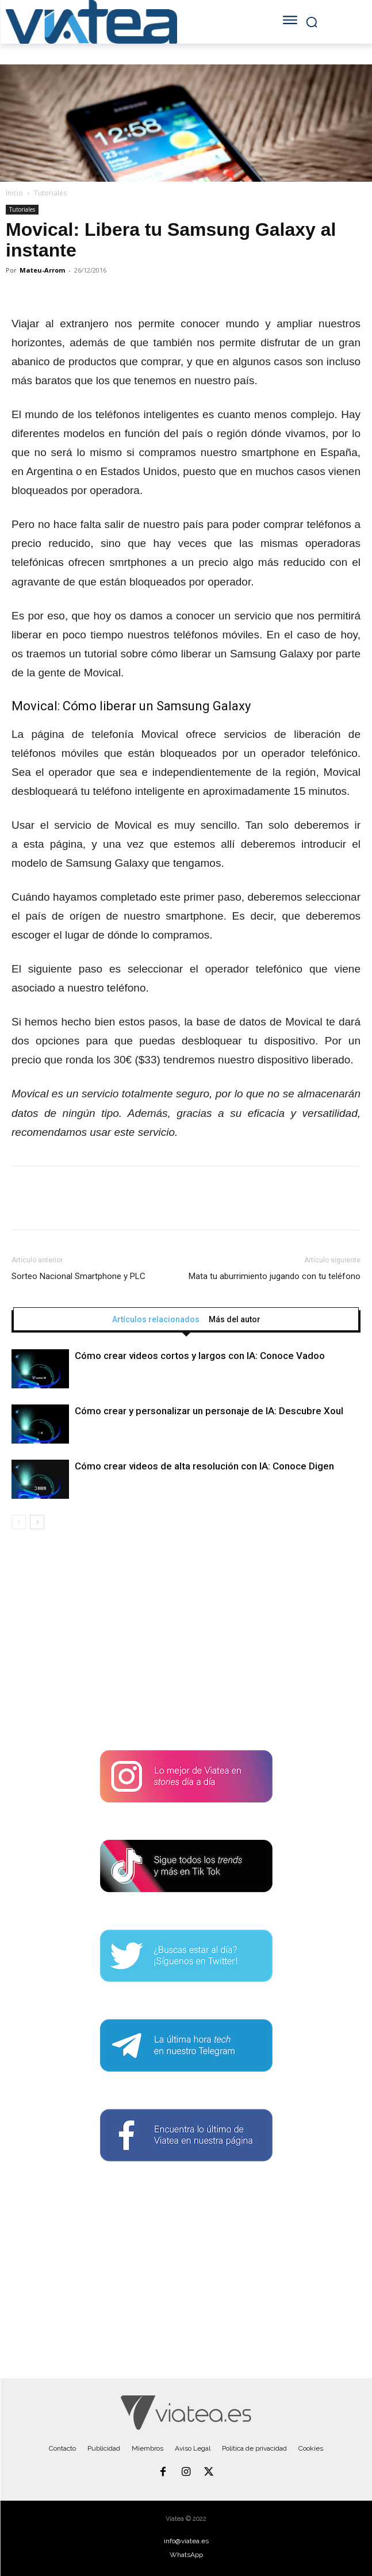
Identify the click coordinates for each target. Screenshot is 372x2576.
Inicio (14, 193)
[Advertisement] (186, 1644)
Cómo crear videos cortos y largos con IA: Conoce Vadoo (200, 1355)
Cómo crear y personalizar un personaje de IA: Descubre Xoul (209, 1411)
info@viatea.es (186, 2541)
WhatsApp (186, 2555)
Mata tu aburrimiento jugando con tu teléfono (275, 1276)
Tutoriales (50, 193)
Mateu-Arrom (42, 270)
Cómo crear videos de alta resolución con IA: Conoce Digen (204, 1466)
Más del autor (234, 1319)
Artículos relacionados (156, 1319)
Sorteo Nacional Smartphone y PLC (78, 1276)
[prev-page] (18, 1522)
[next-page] (37, 1522)
